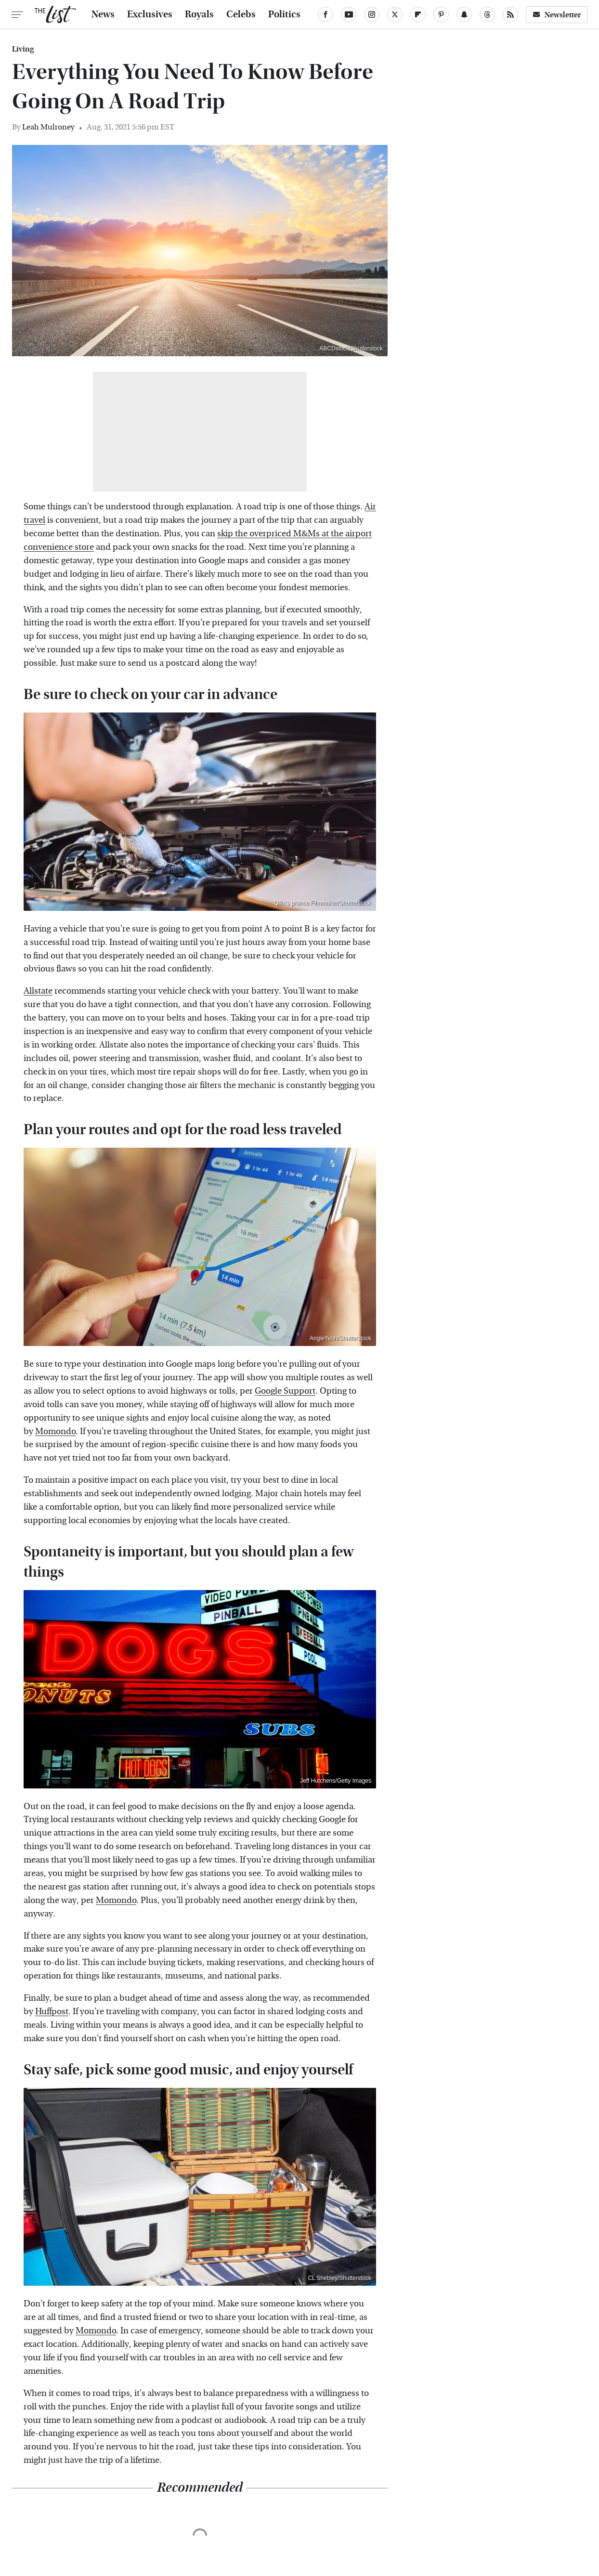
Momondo (55, 1431)
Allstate (38, 991)
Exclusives (149, 14)
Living (23, 49)
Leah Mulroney (48, 126)
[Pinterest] (441, 14)
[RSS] (510, 14)
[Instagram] (371, 14)
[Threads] (487, 14)
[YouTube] (348, 14)
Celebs (241, 14)
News (103, 14)
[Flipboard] (418, 14)
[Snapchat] (464, 14)
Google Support (285, 1391)
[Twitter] (395, 14)
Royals (199, 14)
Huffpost (51, 2011)
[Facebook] (325, 14)
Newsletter (556, 14)
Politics (284, 14)
